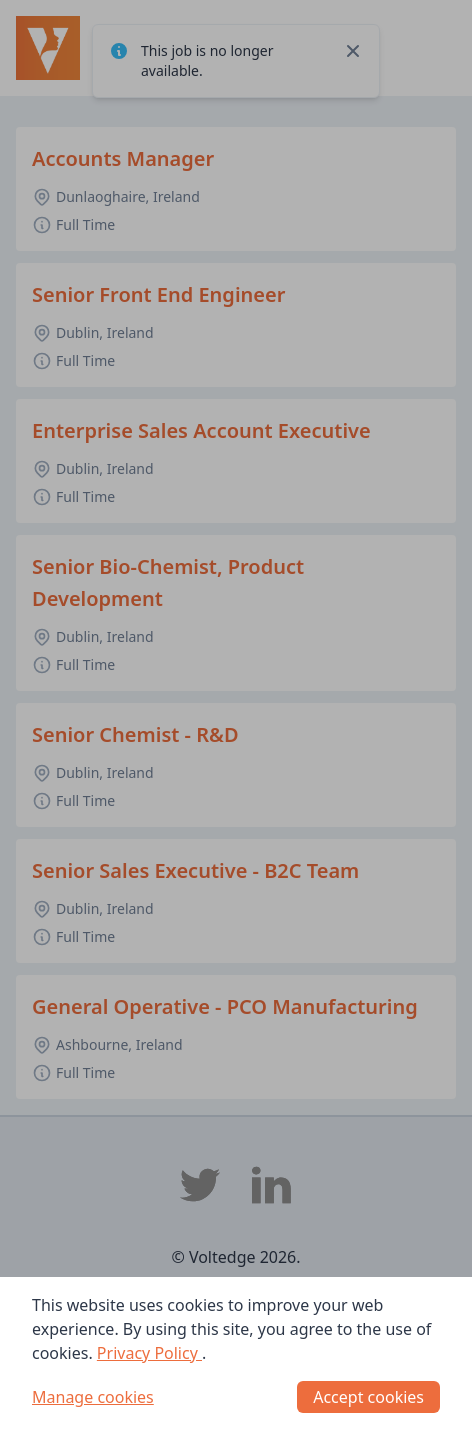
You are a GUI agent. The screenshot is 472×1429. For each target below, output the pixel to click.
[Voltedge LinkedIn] (272, 1185)
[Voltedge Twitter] (200, 1185)
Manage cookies (93, 1397)
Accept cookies (368, 1397)
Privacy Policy (149, 1353)
